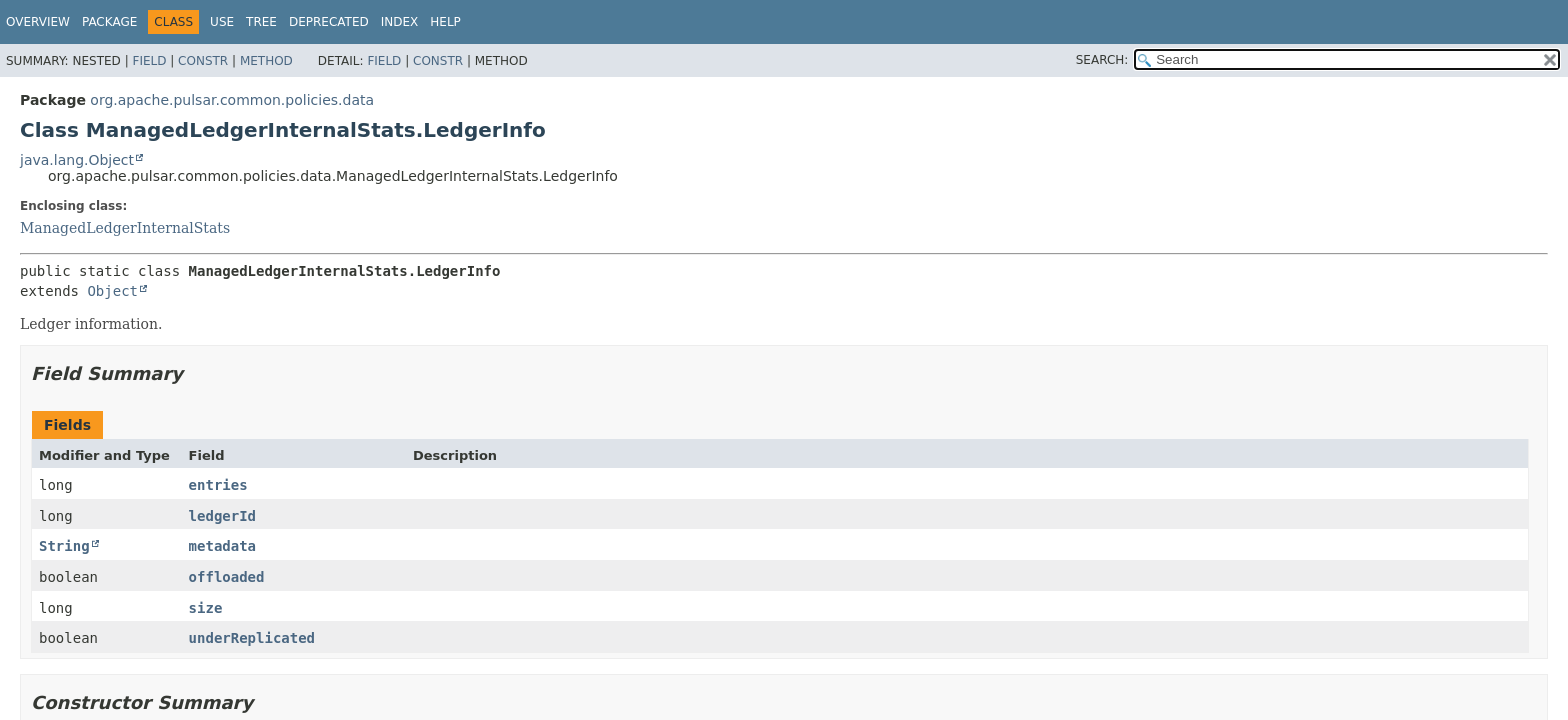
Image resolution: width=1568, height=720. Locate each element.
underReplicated (252, 638)
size (206, 608)
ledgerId (222, 516)
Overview (38, 22)
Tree (261, 22)
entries (218, 485)
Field (149, 61)
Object (112, 291)
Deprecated (329, 22)
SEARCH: (1102, 60)
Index (400, 22)
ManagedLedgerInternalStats (125, 228)
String (64, 546)
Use (222, 22)
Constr (203, 61)
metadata (222, 546)
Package (109, 22)
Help (445, 22)
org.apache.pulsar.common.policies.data (232, 100)
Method (266, 61)
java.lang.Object (77, 160)
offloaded (227, 577)
